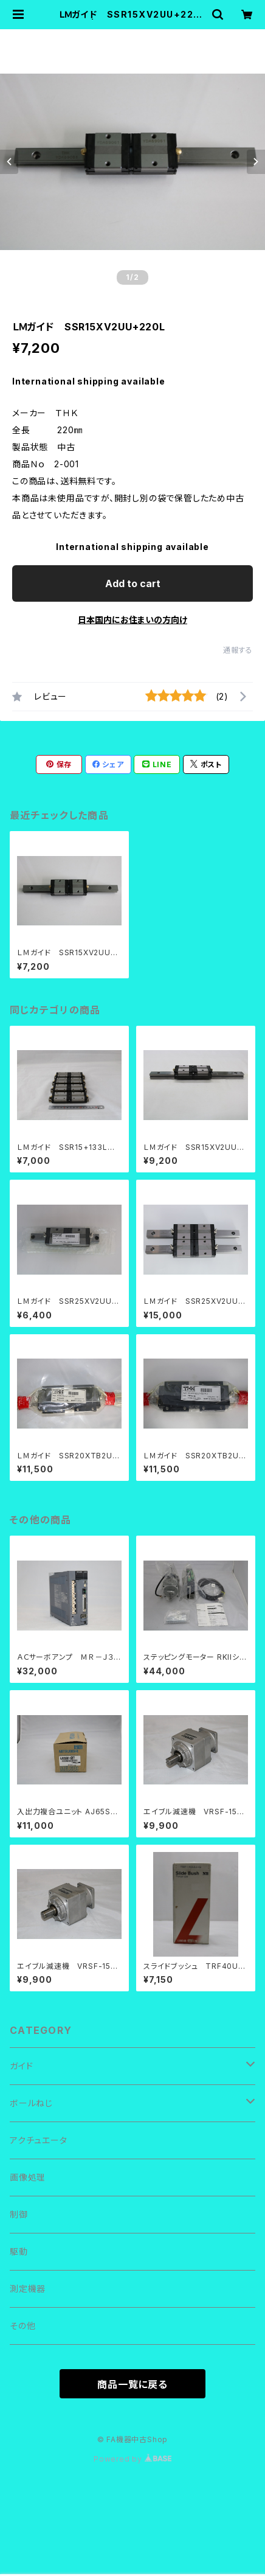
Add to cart (132, 583)
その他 (22, 2325)
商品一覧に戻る (132, 2384)
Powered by (132, 2458)
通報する (238, 650)
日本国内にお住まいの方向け (132, 619)
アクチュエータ (38, 2140)
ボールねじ (31, 2103)
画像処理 (28, 2177)
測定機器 (28, 2288)
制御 (19, 2214)
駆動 (19, 2251)
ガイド (21, 2066)
